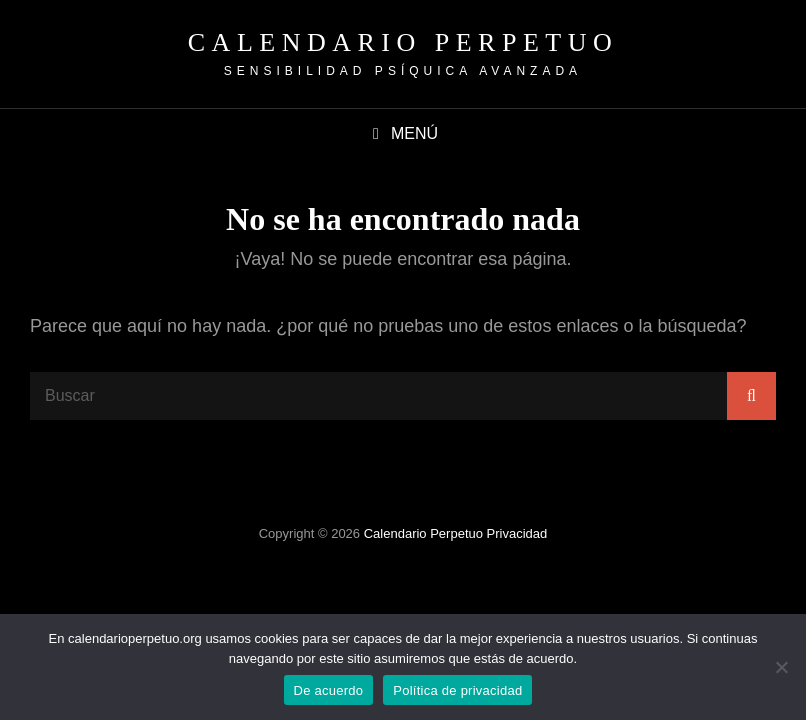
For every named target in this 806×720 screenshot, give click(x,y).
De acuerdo (329, 690)
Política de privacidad (457, 690)
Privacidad (517, 533)
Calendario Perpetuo (403, 42)
